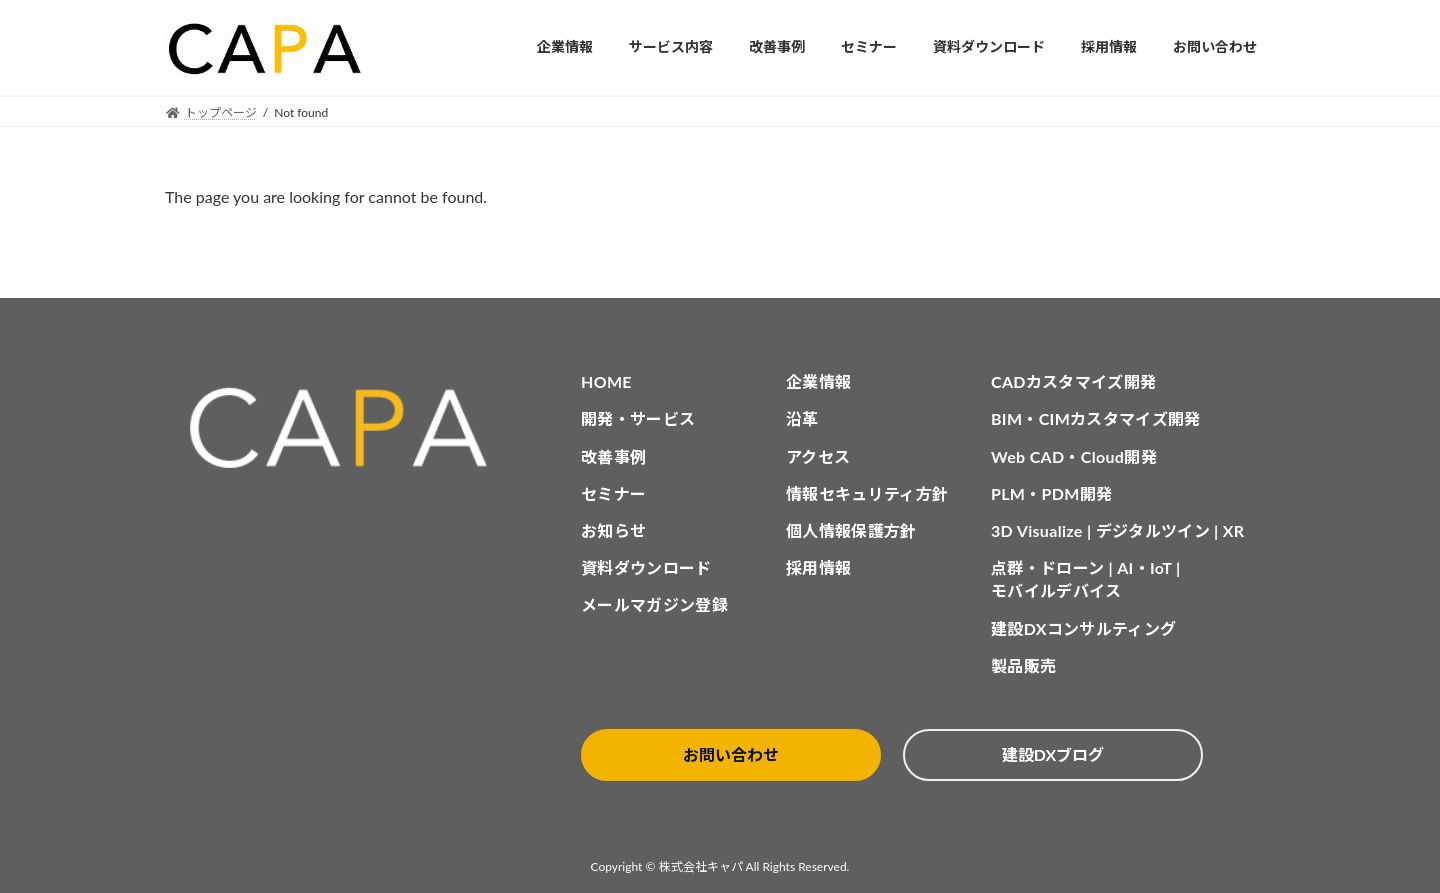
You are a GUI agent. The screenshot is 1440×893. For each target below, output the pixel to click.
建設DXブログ (1053, 754)
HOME (606, 381)
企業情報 (818, 381)
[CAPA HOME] (349, 428)
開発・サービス (638, 418)
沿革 (802, 418)
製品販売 (1023, 665)
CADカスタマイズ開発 (1073, 381)
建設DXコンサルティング (1083, 628)
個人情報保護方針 (851, 530)
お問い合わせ (731, 754)
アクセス (818, 456)
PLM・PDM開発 (1051, 493)
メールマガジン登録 (654, 604)
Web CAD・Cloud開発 (1074, 456)
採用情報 (818, 567)
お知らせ (613, 530)
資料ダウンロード (646, 567)
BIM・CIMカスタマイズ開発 (1096, 418)
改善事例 (613, 456)
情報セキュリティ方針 (867, 493)
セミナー (613, 493)
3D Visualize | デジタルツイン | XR (1117, 530)
